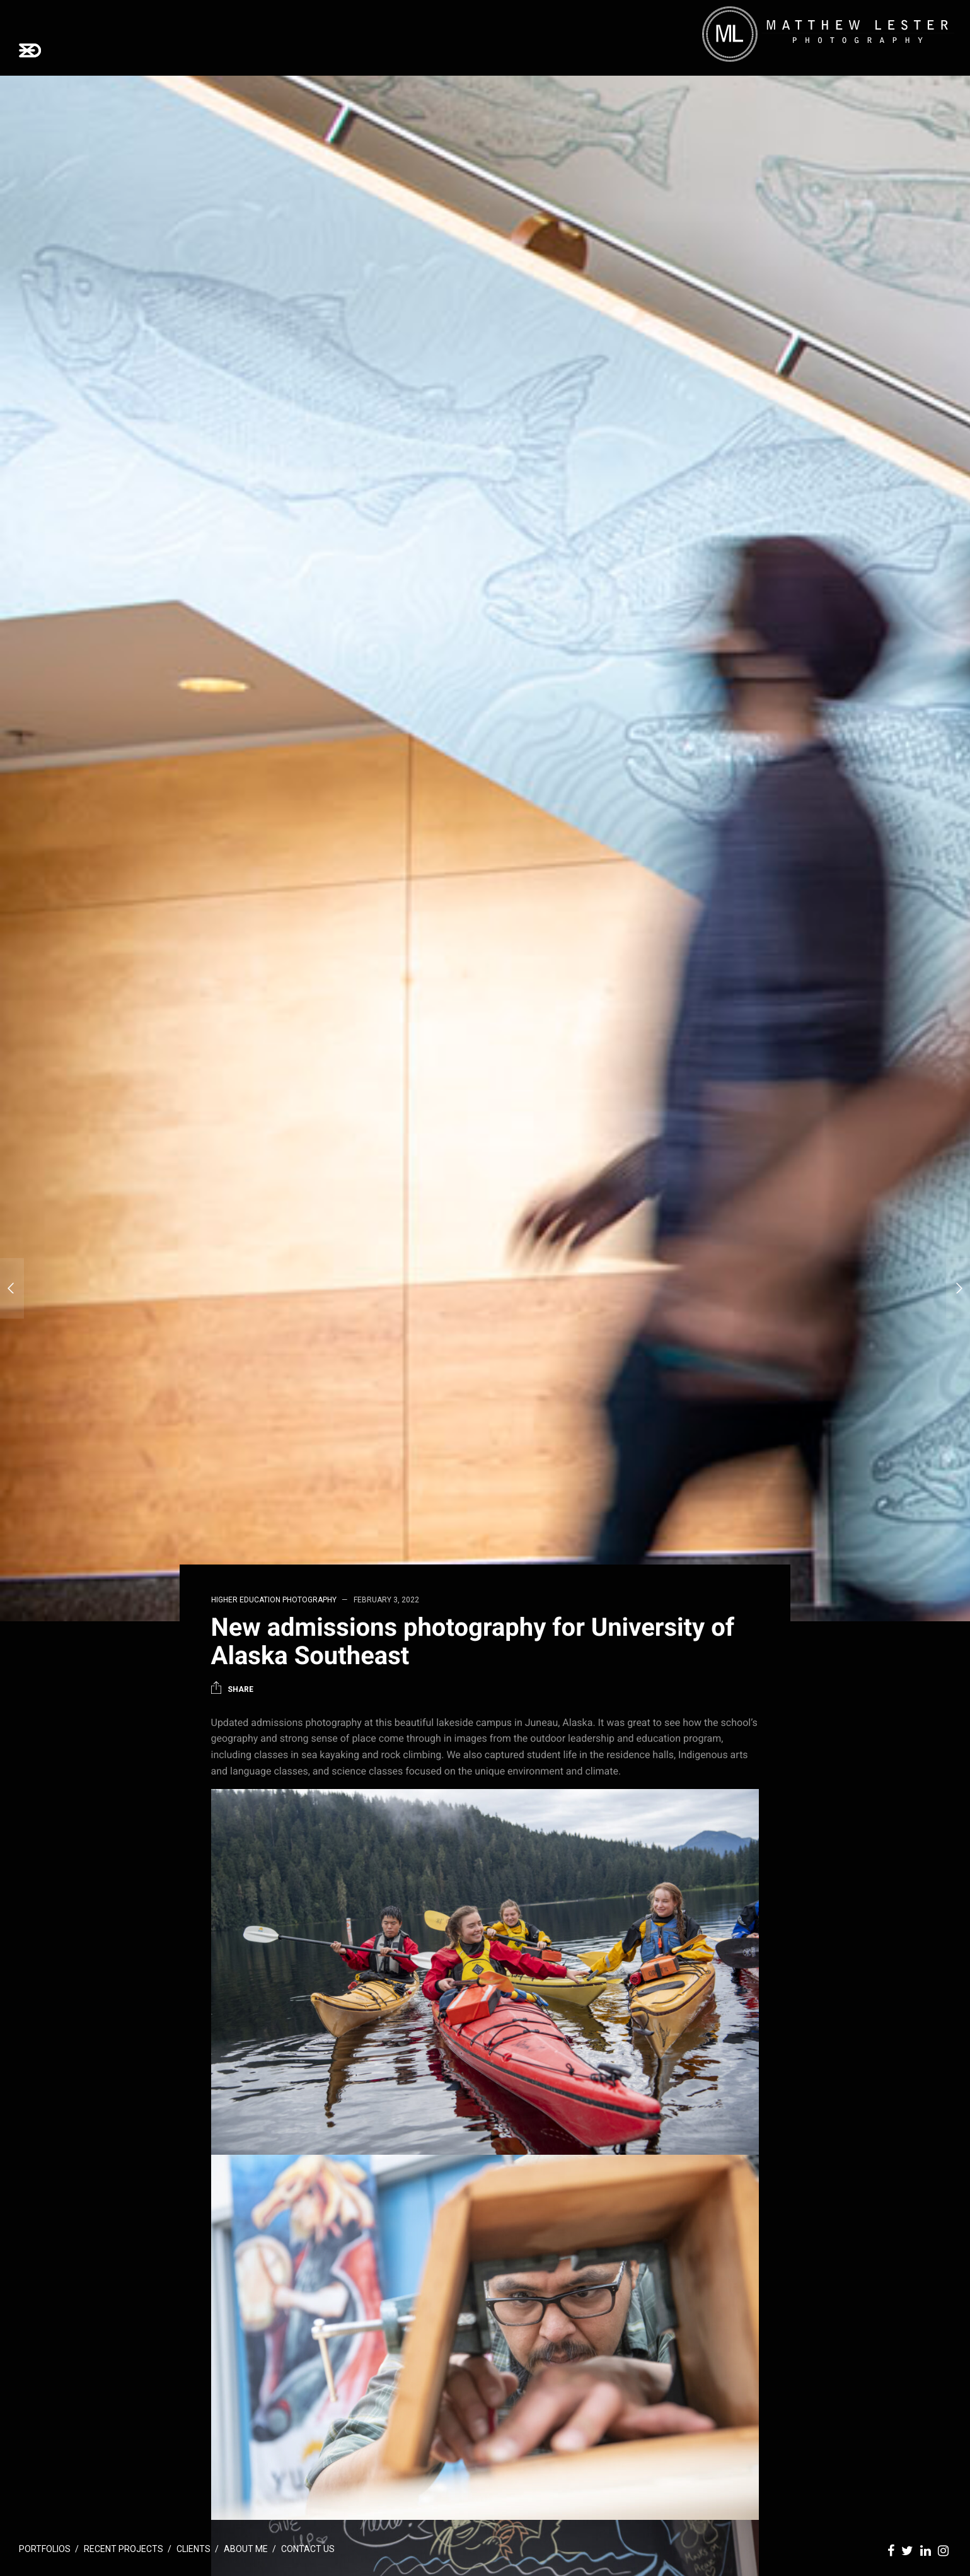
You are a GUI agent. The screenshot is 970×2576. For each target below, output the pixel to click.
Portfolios (45, 2549)
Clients (193, 2549)
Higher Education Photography (274, 1599)
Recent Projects (123, 2549)
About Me (246, 2549)
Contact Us (308, 2549)
